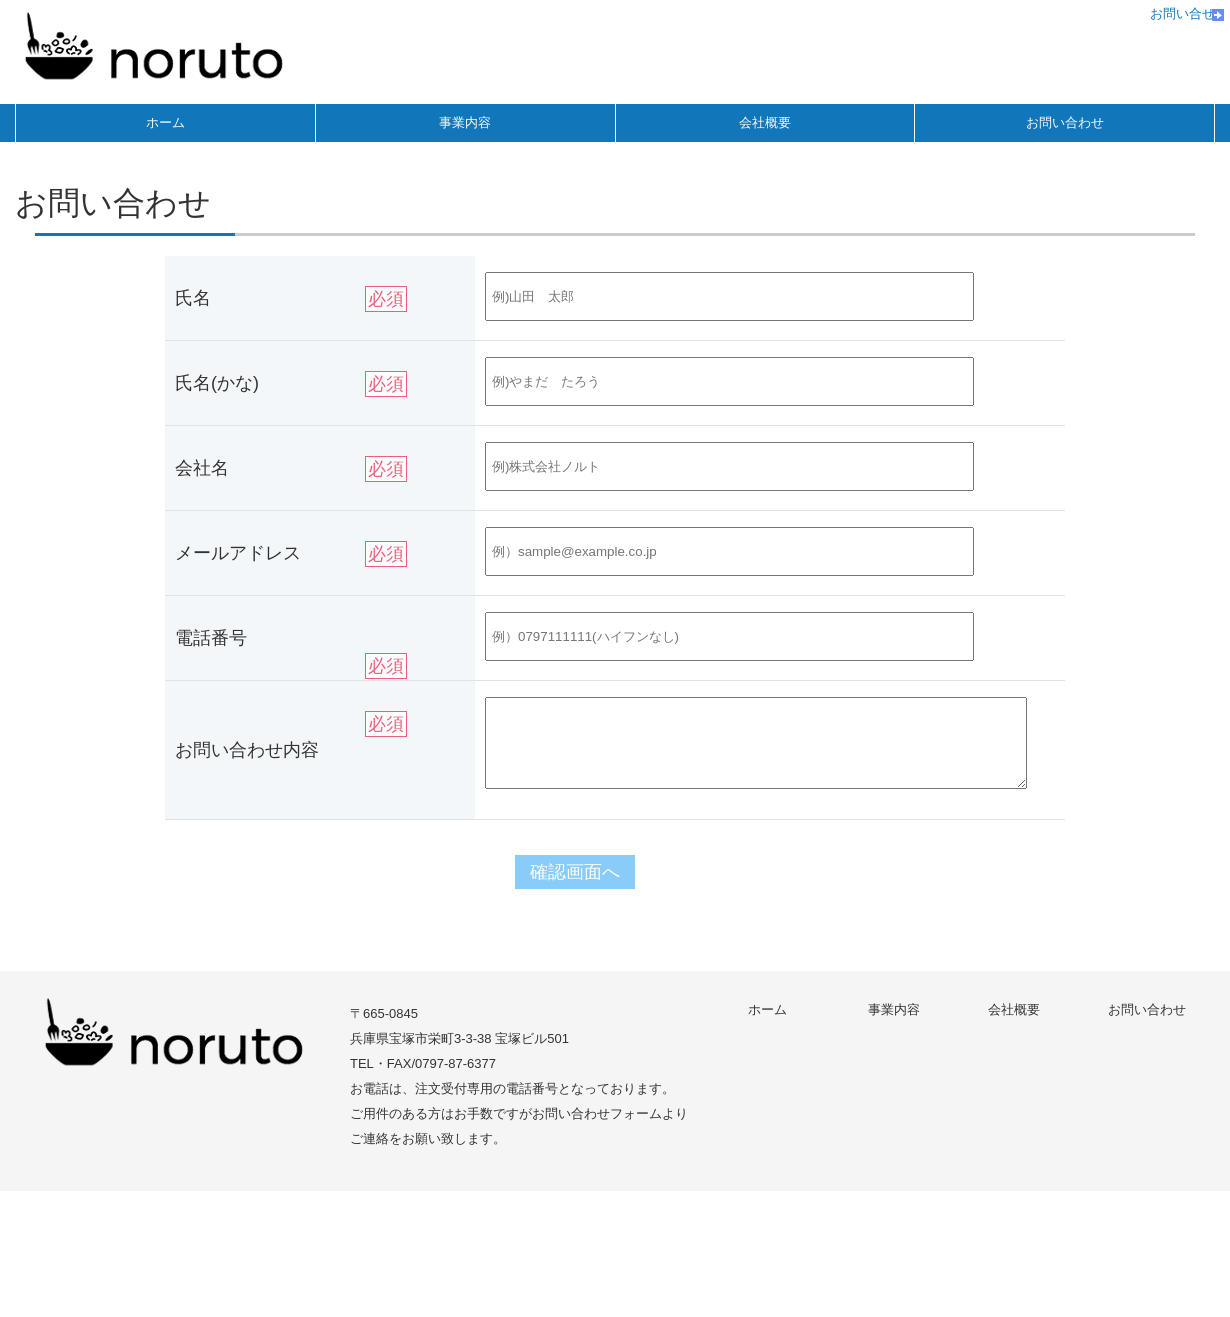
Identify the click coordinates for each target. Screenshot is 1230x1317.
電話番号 (211, 638)
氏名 (193, 298)
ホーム (165, 122)
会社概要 (765, 122)
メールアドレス (238, 553)
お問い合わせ (1065, 122)
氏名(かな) (217, 383)
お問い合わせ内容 (247, 750)
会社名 (202, 468)
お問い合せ (1182, 13)
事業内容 (465, 122)
